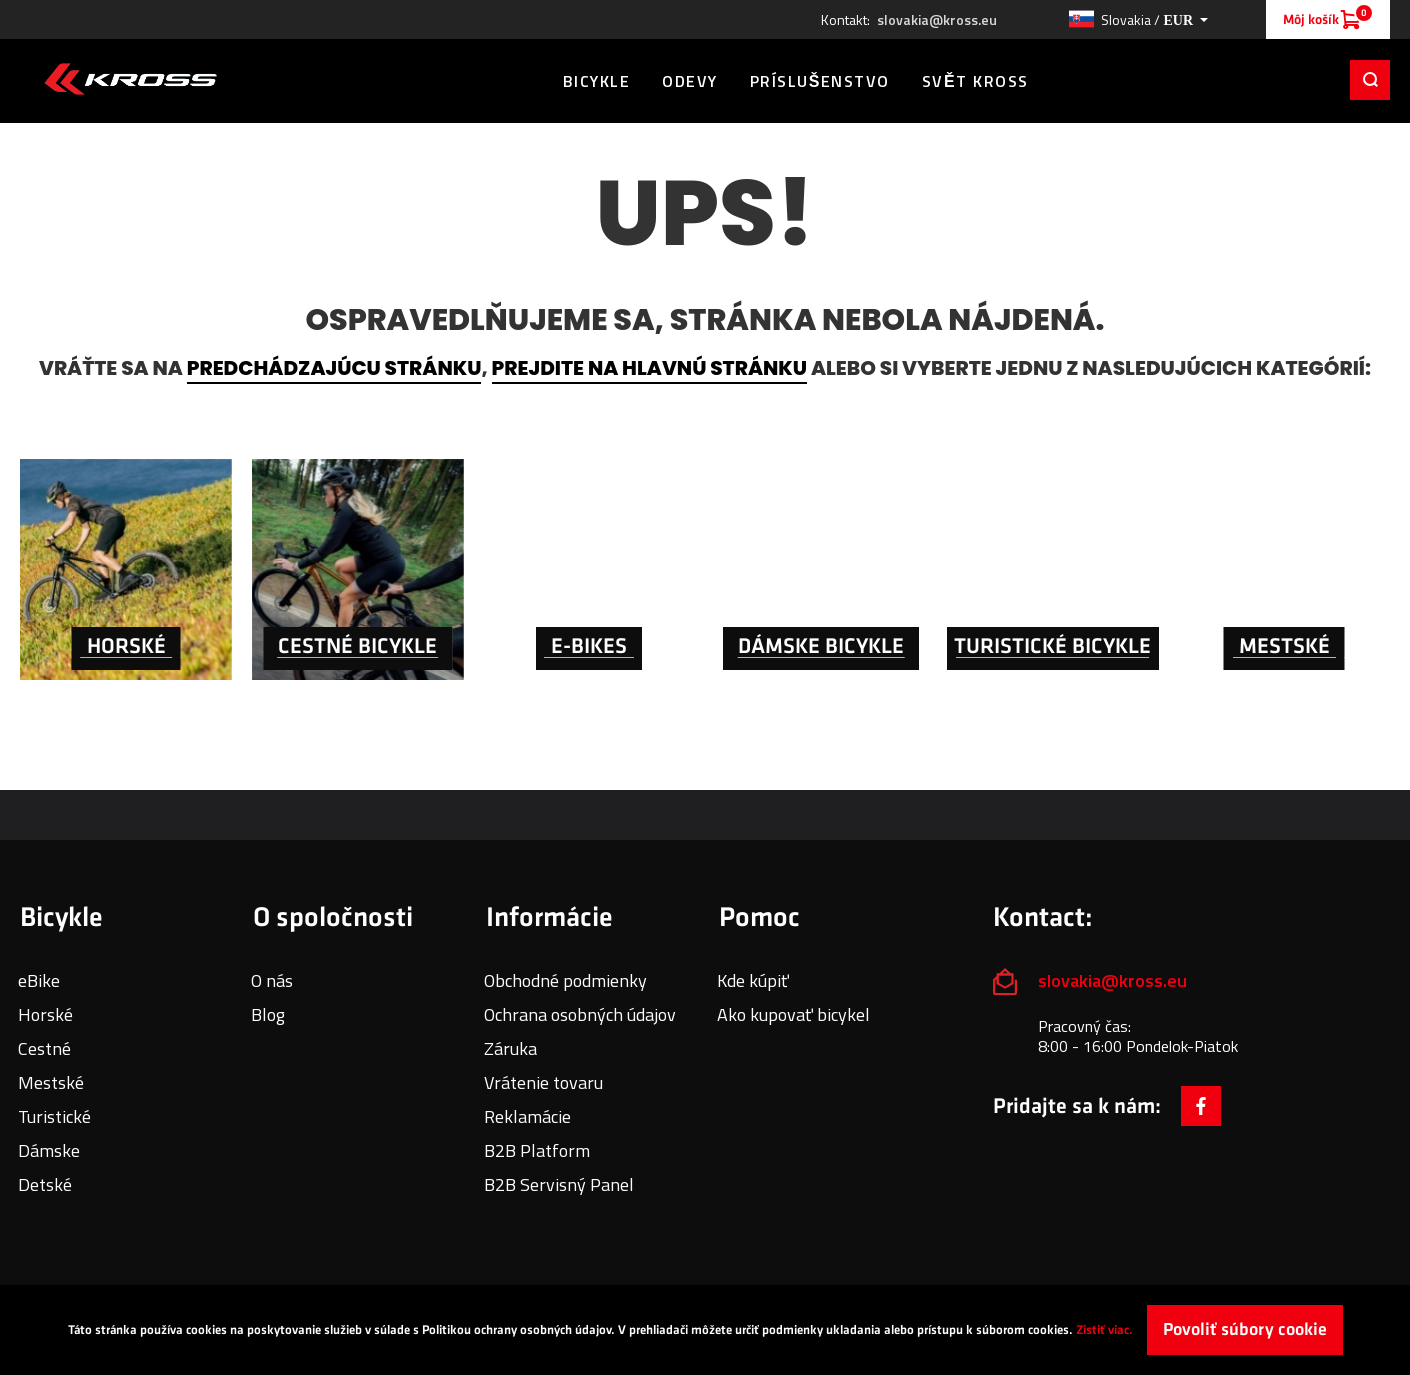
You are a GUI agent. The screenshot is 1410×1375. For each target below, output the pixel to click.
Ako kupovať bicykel (793, 1014)
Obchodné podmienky (565, 980)
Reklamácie (527, 1116)
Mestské (51, 1082)
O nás (272, 980)
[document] (705, 1330)
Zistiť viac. (1104, 1330)
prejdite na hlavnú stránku (649, 368)
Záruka (510, 1048)
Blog (268, 1014)
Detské (45, 1184)
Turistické (54, 1116)
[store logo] (130, 79)
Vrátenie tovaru (543, 1082)
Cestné (44, 1048)
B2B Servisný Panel (559, 1184)
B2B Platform (537, 1150)
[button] (1138, 20)
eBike (39, 980)
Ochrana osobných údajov (580, 1014)
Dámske (49, 1150)
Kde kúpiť (753, 980)
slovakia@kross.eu (937, 20)
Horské (45, 1014)
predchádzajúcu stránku (334, 368)
